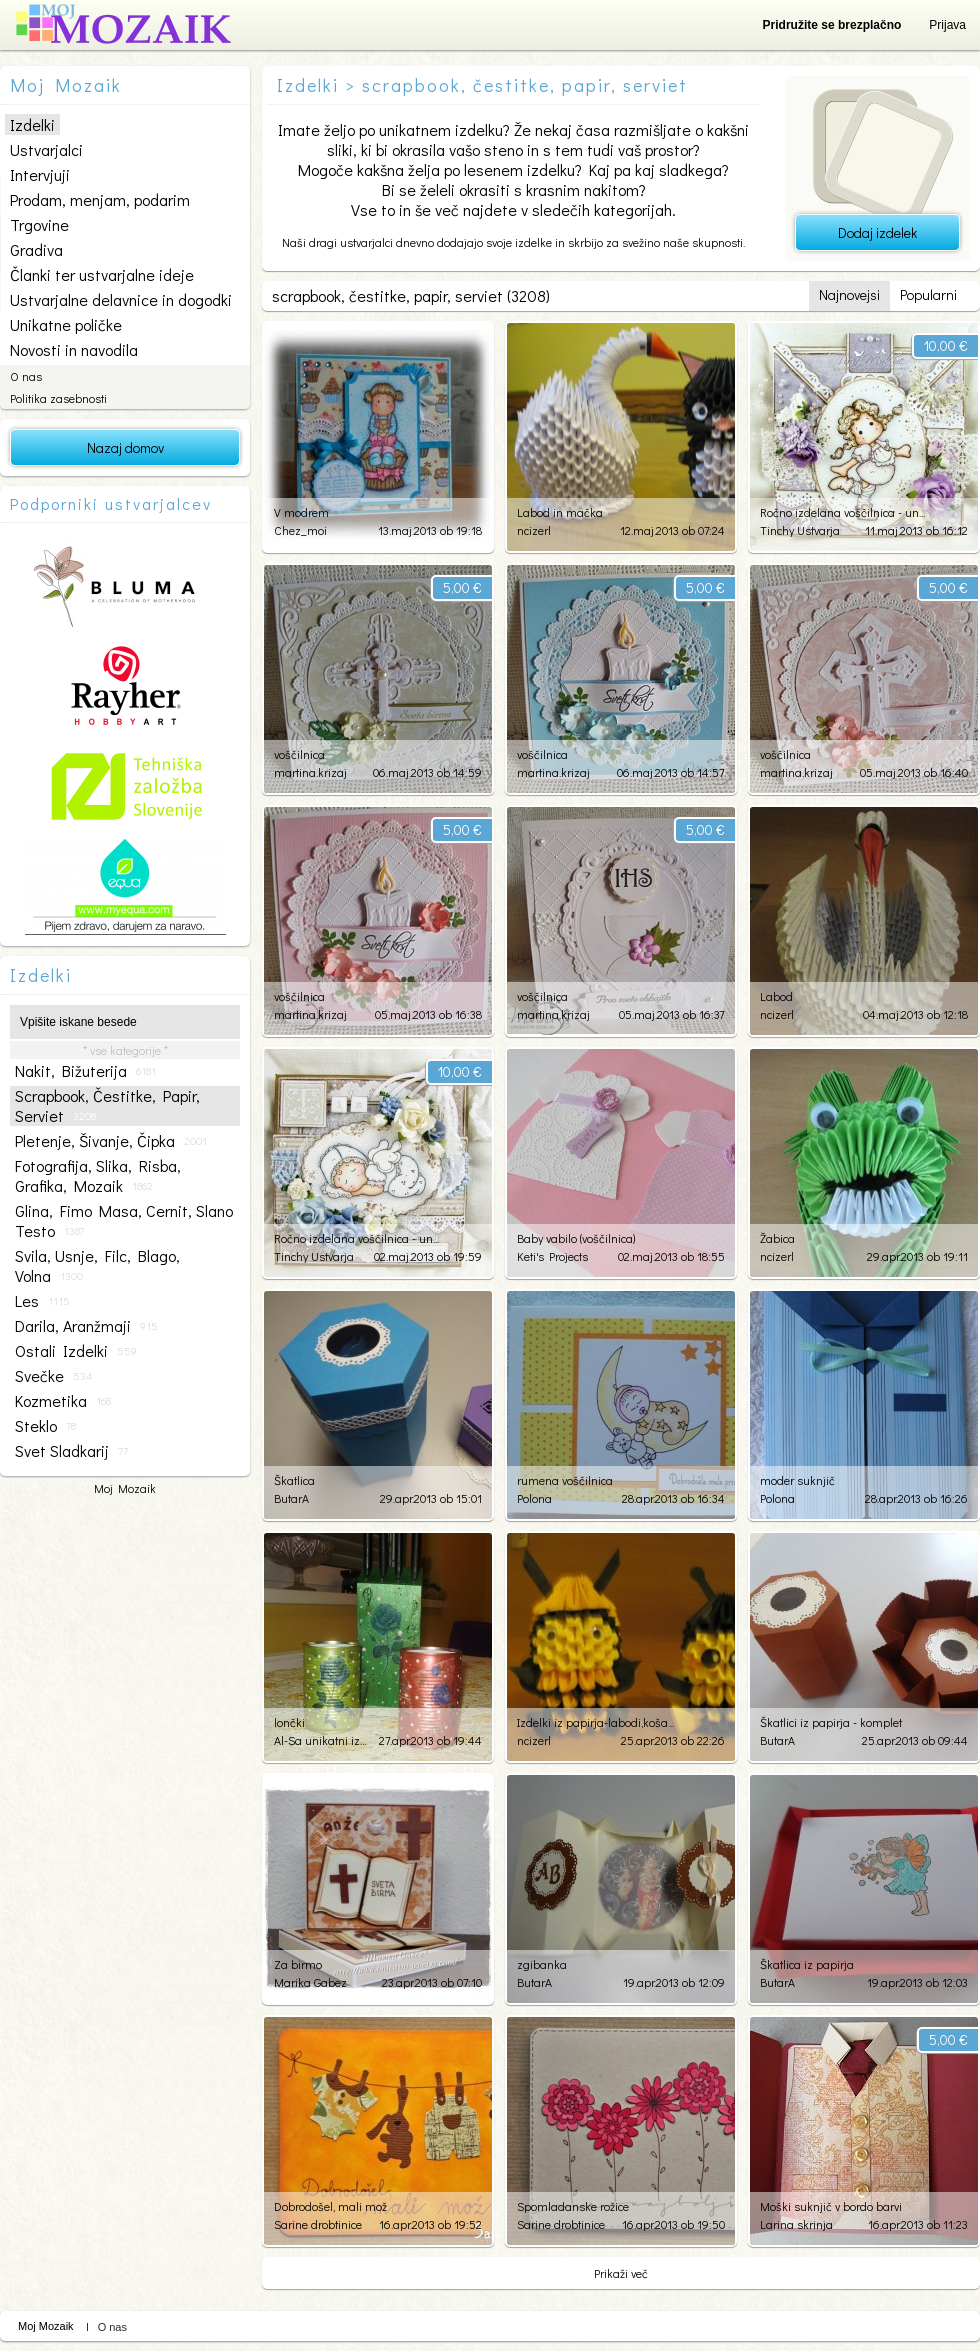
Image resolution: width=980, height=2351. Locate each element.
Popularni (928, 294)
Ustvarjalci (46, 149)
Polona (534, 1498)
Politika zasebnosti (58, 398)
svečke (53, 1376)
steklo (45, 1426)
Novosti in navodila (74, 349)
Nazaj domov (125, 447)
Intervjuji (40, 174)
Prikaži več (621, 2273)
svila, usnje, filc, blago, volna (97, 1266)
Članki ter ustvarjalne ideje (102, 274)
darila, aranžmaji (86, 1326)
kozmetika (63, 1401)
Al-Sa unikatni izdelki (321, 1740)
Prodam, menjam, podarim (100, 199)
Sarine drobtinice (318, 2224)
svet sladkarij (71, 1451)
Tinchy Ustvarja (800, 530)
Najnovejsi (849, 294)
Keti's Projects (552, 1256)
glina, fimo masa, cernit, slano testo (124, 1221)
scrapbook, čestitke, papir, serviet (107, 1106)
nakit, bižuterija (85, 1071)
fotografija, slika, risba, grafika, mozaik (98, 1176)
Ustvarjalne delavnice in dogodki (121, 299)
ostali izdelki (76, 1351)
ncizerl (534, 530)
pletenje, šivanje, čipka (111, 1141)
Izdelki (32, 124)
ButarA (291, 1498)
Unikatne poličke (66, 324)
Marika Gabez (310, 1982)
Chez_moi (300, 530)
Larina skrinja (796, 2224)
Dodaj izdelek (877, 232)
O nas (26, 376)
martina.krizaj (310, 772)
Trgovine (39, 224)
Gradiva (36, 249)
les (42, 1301)
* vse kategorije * (125, 1050)
